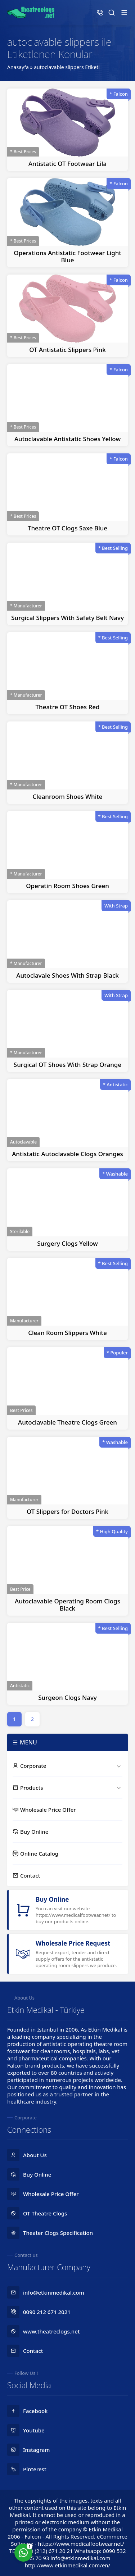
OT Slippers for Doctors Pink (67, 1511)
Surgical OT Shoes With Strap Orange (67, 1064)
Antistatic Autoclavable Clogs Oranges (67, 1154)
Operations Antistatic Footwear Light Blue (67, 256)
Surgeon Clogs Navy (67, 1697)
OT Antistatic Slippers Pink (67, 349)
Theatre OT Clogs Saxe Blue (67, 528)
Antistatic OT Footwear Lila (67, 163)
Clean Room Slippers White (67, 1332)
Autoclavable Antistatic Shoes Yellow (67, 439)
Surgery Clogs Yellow (67, 1243)
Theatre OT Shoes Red (68, 707)
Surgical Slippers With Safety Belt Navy (67, 618)
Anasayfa (18, 67)
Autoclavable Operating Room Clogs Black (67, 1604)
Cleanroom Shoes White (67, 796)
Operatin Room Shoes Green (67, 886)
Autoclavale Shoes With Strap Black (67, 975)
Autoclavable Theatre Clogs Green (67, 1422)
